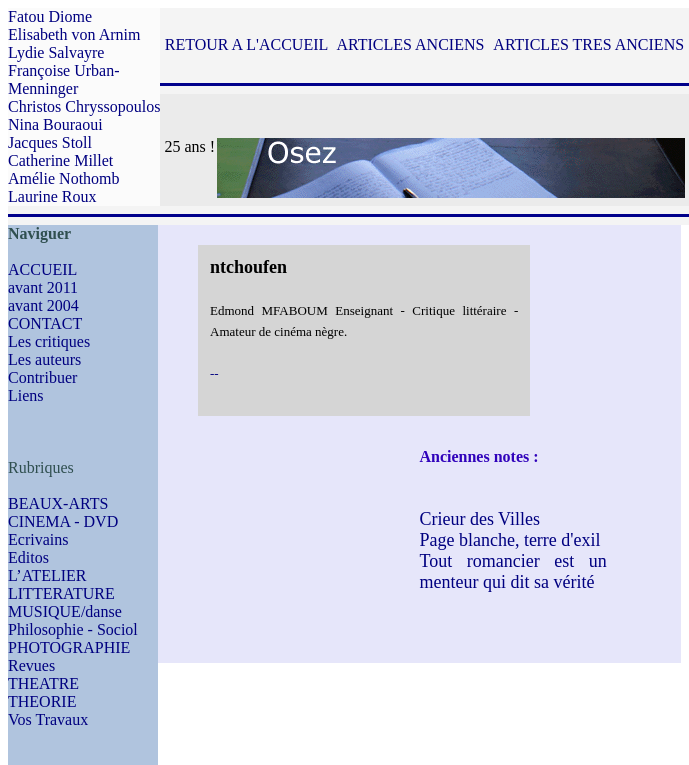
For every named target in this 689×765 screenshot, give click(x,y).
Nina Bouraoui (55, 124)
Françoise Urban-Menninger (64, 79)
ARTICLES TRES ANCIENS (588, 44)
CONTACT (45, 323)
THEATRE (43, 683)
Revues (31, 665)
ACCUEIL (42, 269)
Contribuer (42, 377)
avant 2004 (43, 305)
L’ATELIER (47, 575)
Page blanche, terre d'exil (509, 540)
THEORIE (42, 701)
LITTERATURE (61, 593)
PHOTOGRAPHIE (69, 647)
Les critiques (49, 341)
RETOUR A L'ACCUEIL (246, 44)
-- (214, 373)
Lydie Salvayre (56, 52)
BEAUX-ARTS (58, 503)
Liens (26, 395)
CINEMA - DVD (63, 521)
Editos (28, 557)
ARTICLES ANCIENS (410, 44)
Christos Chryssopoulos (84, 106)
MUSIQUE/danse (65, 611)
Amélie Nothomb (64, 178)
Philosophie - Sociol (73, 629)
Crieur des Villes (479, 519)
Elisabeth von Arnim (74, 34)
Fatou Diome (50, 16)
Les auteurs (44, 359)
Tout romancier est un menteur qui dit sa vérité (512, 571)
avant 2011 (43, 287)
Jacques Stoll (50, 142)
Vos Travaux (48, 719)
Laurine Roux (52, 196)
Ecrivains (38, 539)
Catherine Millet (60, 160)
